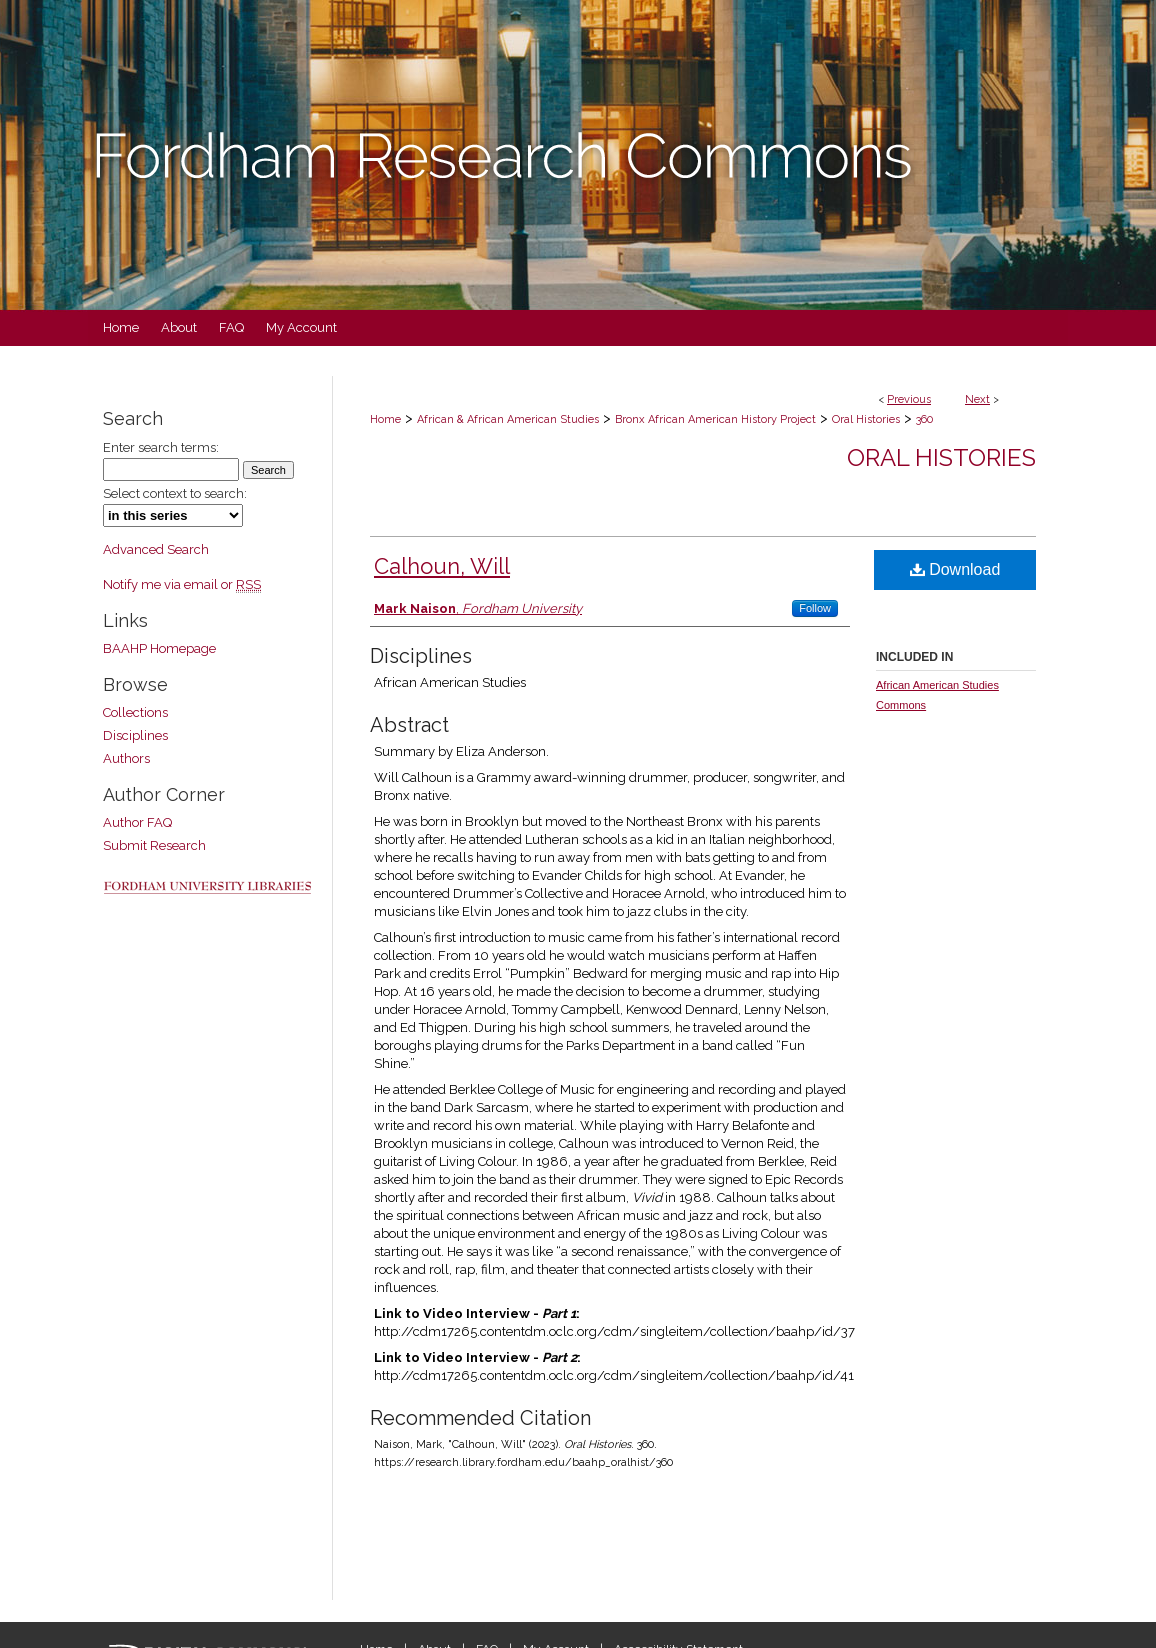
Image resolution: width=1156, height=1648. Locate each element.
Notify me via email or (182, 584)
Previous (909, 399)
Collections (135, 712)
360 (924, 419)
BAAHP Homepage (159, 648)
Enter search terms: (161, 447)
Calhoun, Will (442, 566)
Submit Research (154, 845)
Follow (815, 608)
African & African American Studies (508, 419)
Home (385, 419)
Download (955, 569)
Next (977, 399)
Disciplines (135, 735)
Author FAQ (137, 822)
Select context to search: (175, 493)
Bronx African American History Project (715, 419)
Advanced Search (156, 549)
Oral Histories (866, 419)
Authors (126, 758)
